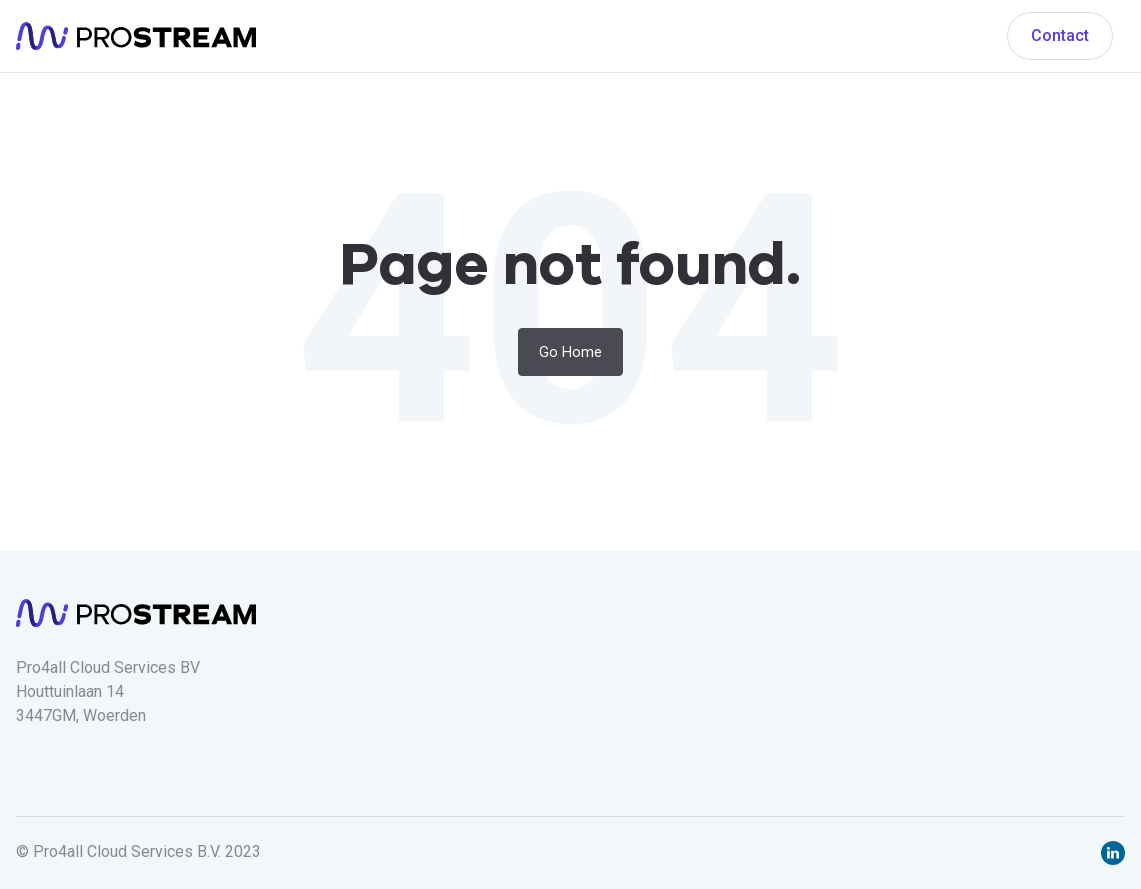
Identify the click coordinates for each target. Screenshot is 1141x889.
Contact (1060, 35)
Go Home (570, 352)
